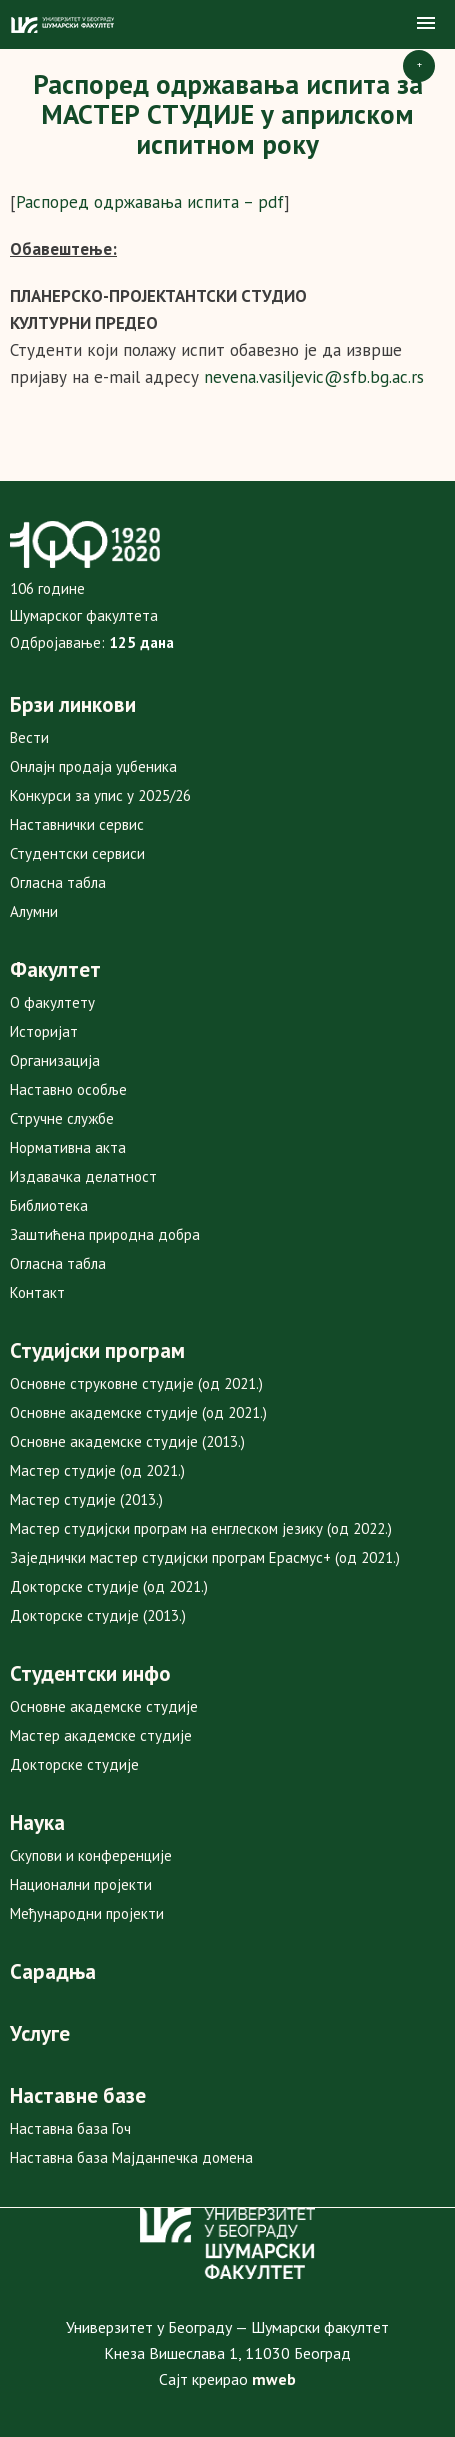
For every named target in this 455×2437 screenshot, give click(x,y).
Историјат (44, 1031)
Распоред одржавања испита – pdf (150, 202)
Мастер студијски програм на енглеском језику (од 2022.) (201, 1528)
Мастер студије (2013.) (86, 1499)
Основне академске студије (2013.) (127, 1441)
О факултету (52, 1002)
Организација (55, 1060)
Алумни (34, 911)
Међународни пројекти (87, 1913)
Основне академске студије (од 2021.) (138, 1412)
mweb (274, 2379)
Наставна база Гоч (70, 2128)
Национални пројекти (81, 1884)
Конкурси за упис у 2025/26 (100, 795)
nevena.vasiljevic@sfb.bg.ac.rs (314, 377)
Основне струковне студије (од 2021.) (136, 1383)
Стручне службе (62, 1118)
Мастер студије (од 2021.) (97, 1470)
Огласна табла (58, 882)
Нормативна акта (68, 1147)
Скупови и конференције (91, 1855)
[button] (426, 24)
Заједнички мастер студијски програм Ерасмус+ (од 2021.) (205, 1557)
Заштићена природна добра (105, 1234)
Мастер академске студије (101, 1735)
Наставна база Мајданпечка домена (131, 2157)
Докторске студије (74, 1764)
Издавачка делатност (83, 1176)
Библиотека (49, 1205)
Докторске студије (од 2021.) (109, 1586)
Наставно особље (68, 1089)
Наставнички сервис (77, 824)
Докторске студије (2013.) (98, 1615)
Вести (29, 737)
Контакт (37, 1292)
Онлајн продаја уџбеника (93, 766)
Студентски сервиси (77, 853)
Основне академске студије (104, 1706)
